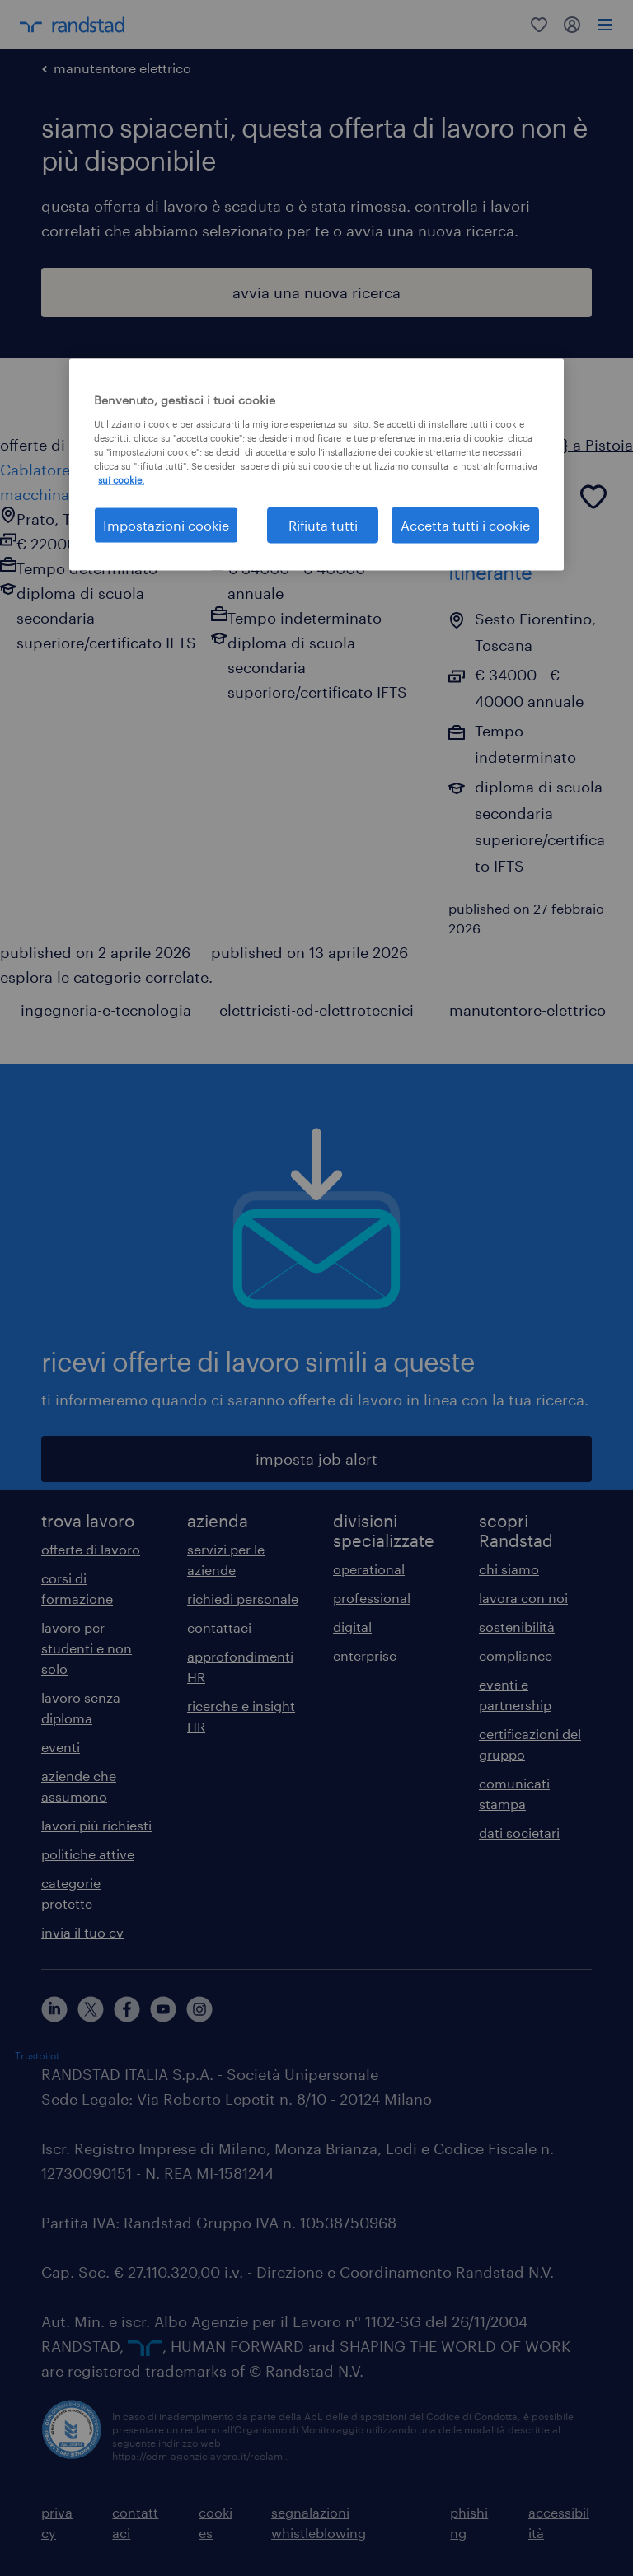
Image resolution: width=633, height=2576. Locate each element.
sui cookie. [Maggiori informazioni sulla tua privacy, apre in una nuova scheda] (121, 479)
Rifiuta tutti (323, 525)
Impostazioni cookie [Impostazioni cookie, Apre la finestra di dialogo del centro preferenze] (166, 525)
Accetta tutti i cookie (465, 525)
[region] (316, 465)
